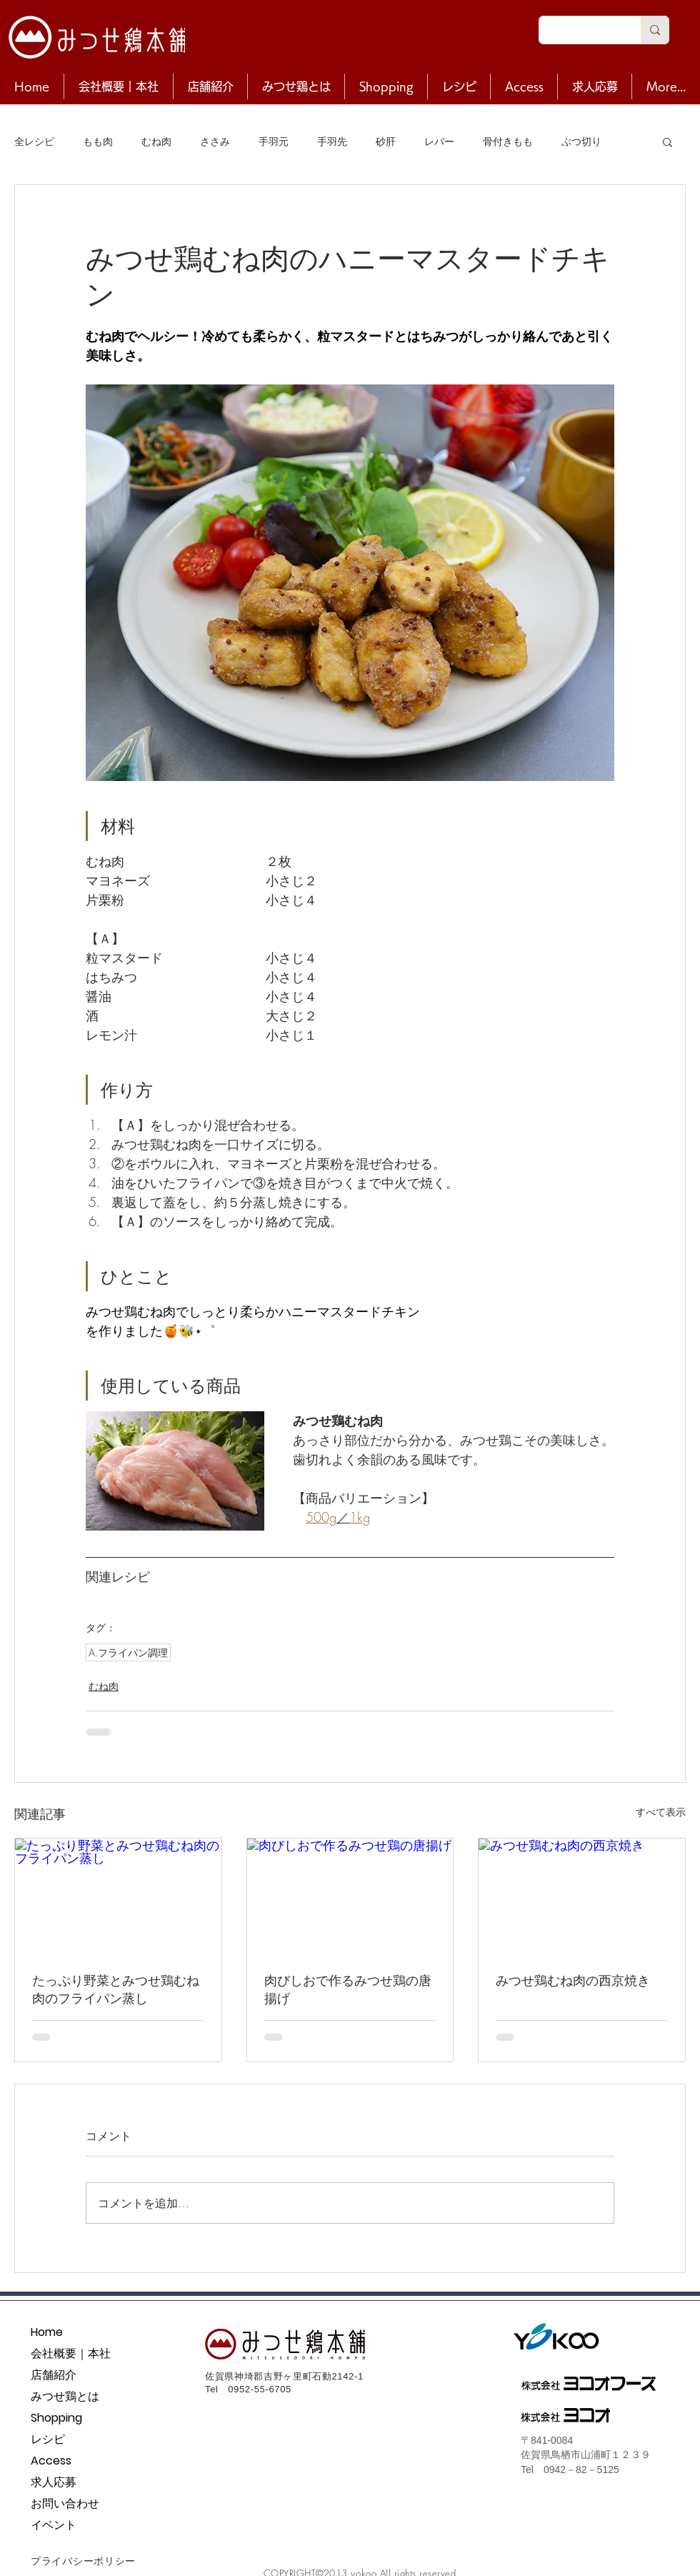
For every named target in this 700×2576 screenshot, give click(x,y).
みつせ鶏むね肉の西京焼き (573, 1980)
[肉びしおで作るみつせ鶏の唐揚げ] (350, 1896)
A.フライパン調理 (128, 1652)
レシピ (48, 2439)
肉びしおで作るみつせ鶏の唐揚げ (347, 1988)
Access (51, 2460)
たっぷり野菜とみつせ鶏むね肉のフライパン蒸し (115, 1988)
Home (47, 2332)
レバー (439, 141)
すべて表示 (661, 1812)
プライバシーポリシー (83, 2560)
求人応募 (53, 2482)
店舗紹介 (53, 2375)
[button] (667, 141)
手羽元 (274, 141)
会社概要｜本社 (71, 2353)
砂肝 (386, 141)
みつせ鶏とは (65, 2396)
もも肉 (98, 141)
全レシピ (34, 141)
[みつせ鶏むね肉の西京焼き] (582, 1896)
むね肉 (156, 141)
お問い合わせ (65, 2503)
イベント (53, 2525)
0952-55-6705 (259, 2389)
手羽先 (332, 141)
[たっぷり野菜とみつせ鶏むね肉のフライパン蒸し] (118, 1896)
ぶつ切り (581, 141)
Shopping (56, 2418)
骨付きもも (508, 141)
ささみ (215, 141)
